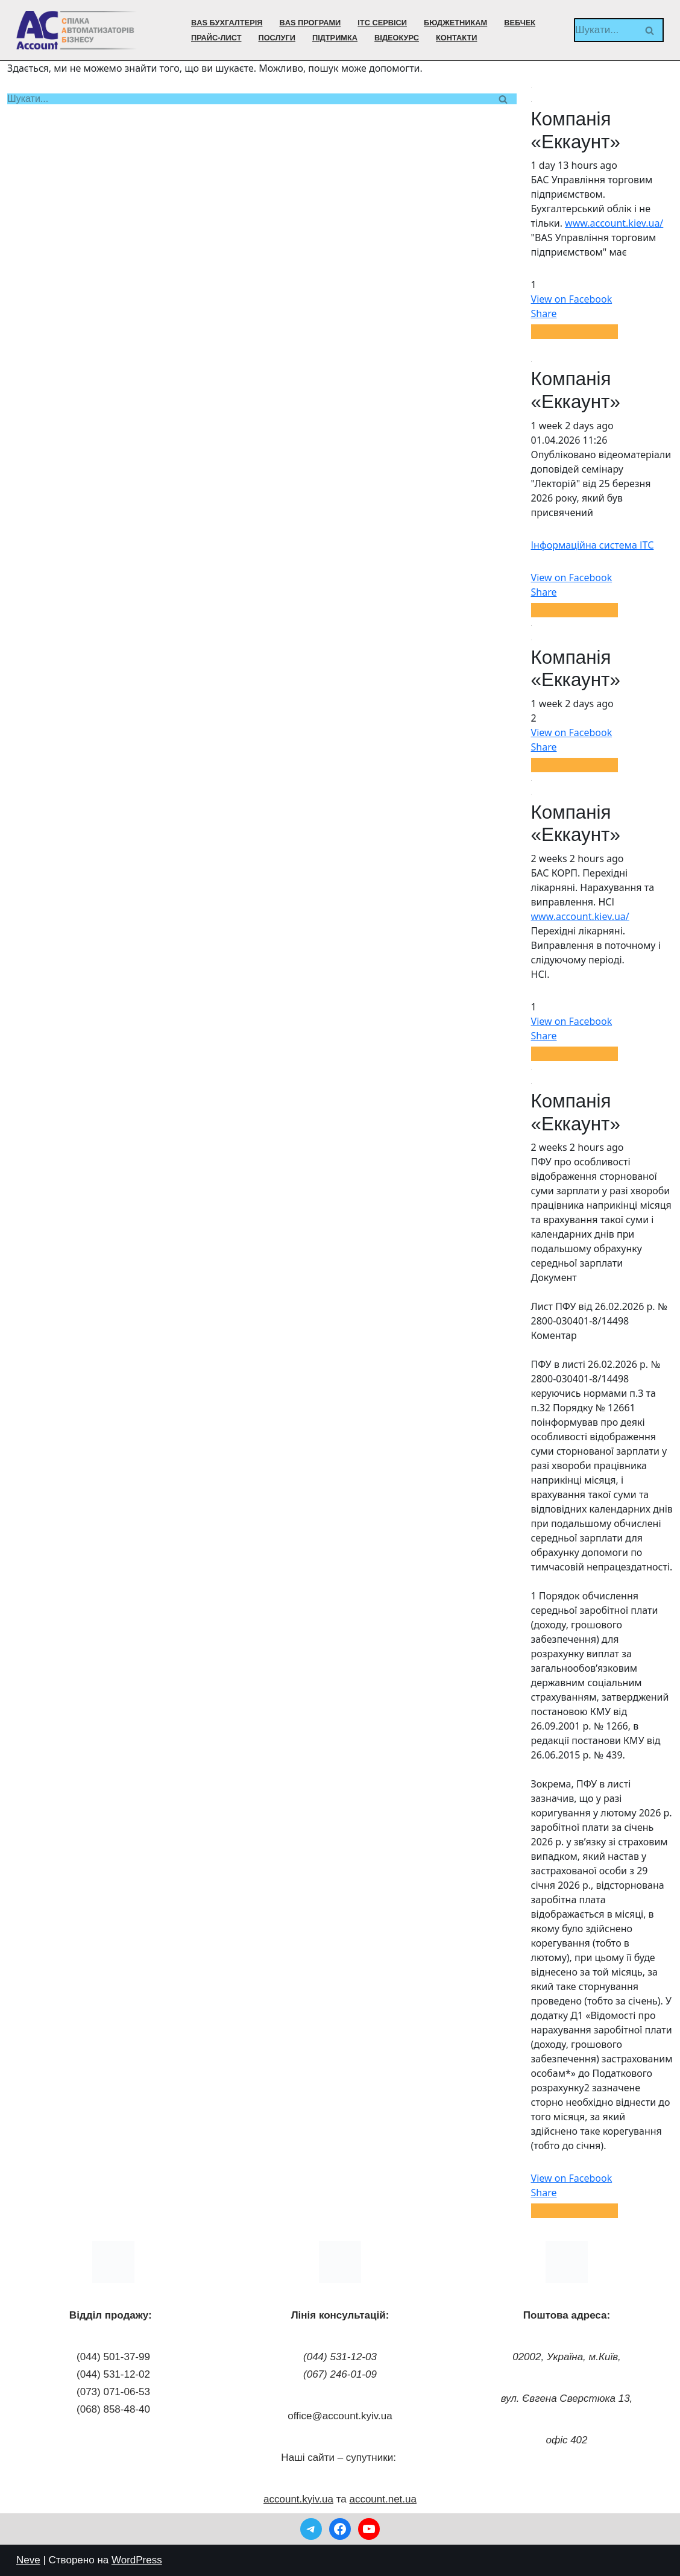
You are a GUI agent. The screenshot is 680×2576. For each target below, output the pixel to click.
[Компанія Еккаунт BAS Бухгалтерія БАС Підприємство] (76, 30)
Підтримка (334, 37)
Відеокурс (396, 37)
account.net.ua (383, 2499)
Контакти (456, 37)
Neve (28, 2560)
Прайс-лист (216, 37)
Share (544, 313)
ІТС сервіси (382, 22)
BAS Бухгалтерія (226, 22)
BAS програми (310, 22)
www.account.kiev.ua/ (614, 223)
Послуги (276, 37)
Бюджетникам (455, 22)
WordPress (137, 2560)
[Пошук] (605, 30)
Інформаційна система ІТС (592, 545)
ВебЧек (519, 22)
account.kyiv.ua (298, 2499)
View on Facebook (571, 299)
